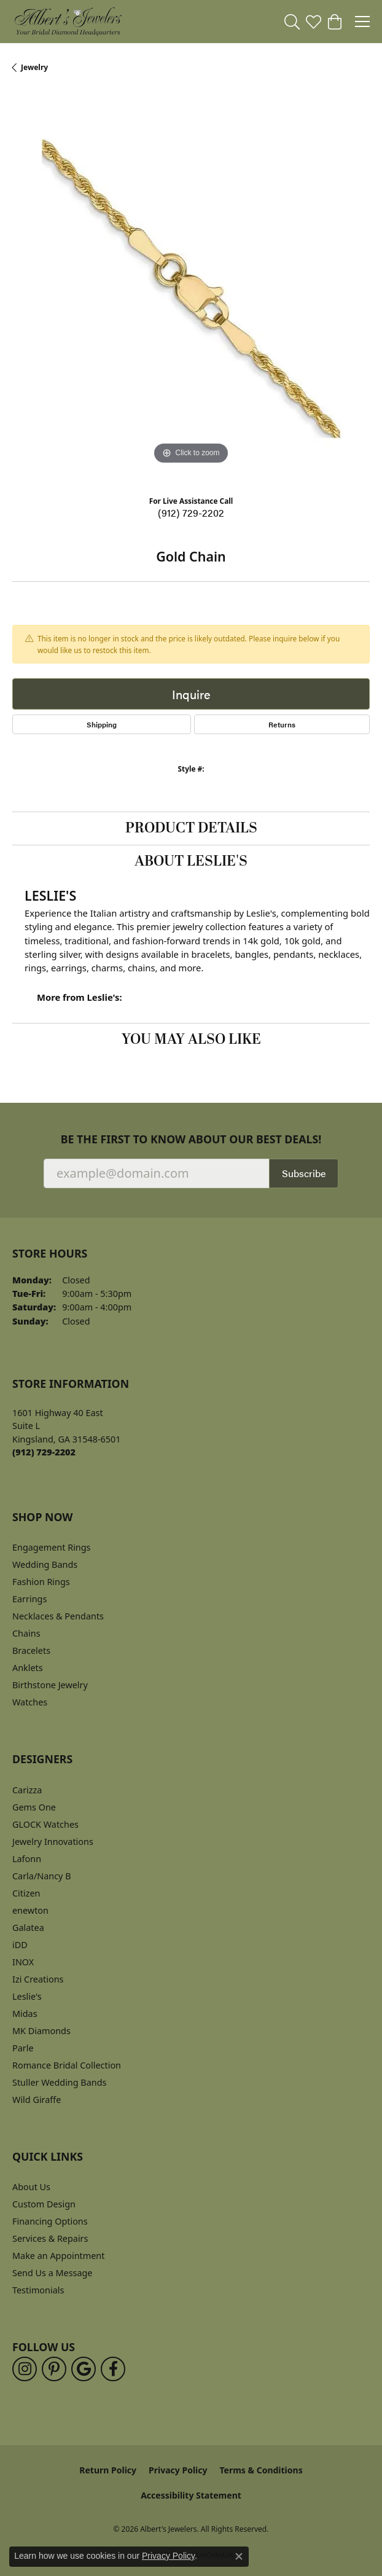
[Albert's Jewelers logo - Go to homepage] (67, 21)
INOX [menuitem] (23, 1962)
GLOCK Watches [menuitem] (45, 1824)
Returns (281, 724)
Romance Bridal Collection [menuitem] (66, 2065)
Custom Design (44, 2204)
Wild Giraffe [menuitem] (36, 2099)
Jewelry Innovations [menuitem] (52, 1841)
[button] (292, 21)
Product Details (191, 828)
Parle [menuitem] (23, 2048)
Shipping (102, 724)
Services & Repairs (50, 2238)
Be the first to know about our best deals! (191, 1139)
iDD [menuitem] (20, 1945)
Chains (26, 1633)
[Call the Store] (44, 1452)
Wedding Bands (44, 1564)
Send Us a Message (52, 2273)
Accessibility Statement (191, 2495)
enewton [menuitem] (30, 1910)
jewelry (34, 67)
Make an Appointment (58, 2255)
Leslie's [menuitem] (27, 1996)
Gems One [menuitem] (34, 1807)
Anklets (27, 1668)
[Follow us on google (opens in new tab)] (83, 2369)
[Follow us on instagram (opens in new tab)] (24, 2369)
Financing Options (50, 2221)
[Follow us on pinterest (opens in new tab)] (54, 2369)
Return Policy (107, 2470)
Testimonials (38, 2290)
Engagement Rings (51, 1547)
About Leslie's (191, 861)
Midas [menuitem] (24, 2013)
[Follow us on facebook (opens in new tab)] (113, 2369)
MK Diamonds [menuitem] (41, 2031)
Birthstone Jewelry (50, 1685)
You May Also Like (191, 1039)
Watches (29, 1702)
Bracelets (31, 1650)
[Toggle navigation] (362, 21)
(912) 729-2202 (191, 513)
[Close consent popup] (239, 2556)
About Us (31, 2187)
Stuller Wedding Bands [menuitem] (59, 2082)
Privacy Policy (178, 2470)
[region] (191, 289)
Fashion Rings (41, 1581)
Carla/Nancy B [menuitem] (41, 1876)
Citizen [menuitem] (26, 1893)
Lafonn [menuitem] (26, 1859)
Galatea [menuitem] (28, 1927)
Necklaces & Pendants (58, 1616)
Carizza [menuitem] (27, 1790)
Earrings (29, 1599)
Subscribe (303, 1173)
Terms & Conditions (260, 2470)
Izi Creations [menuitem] (37, 1979)
